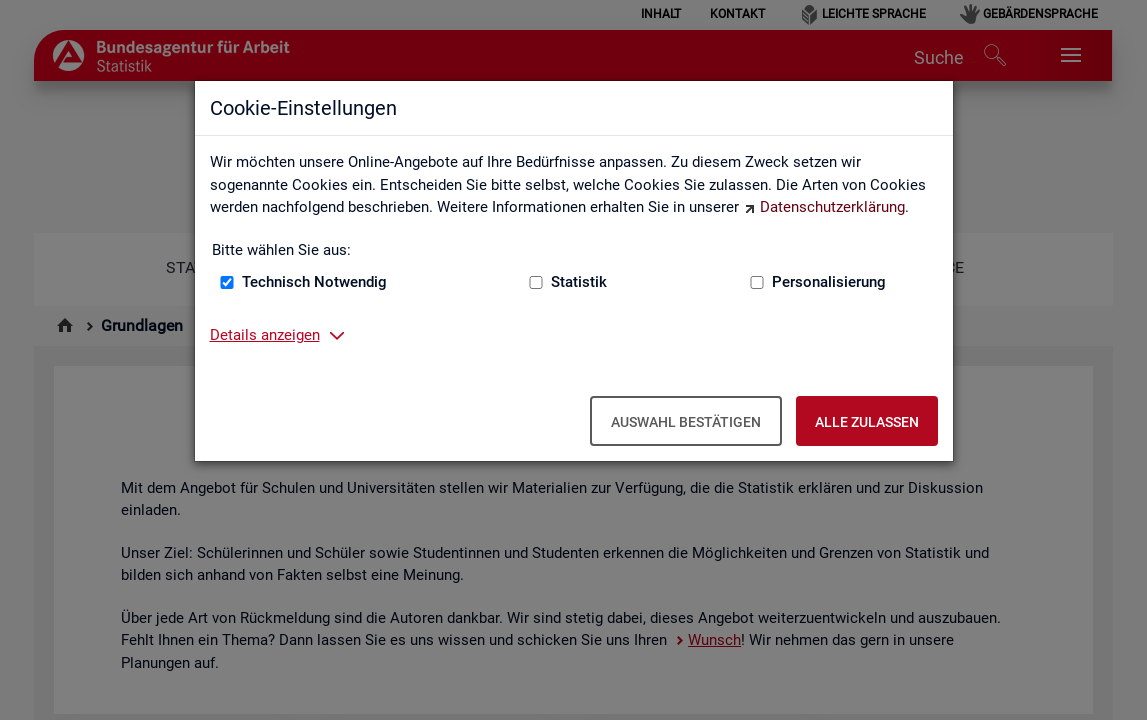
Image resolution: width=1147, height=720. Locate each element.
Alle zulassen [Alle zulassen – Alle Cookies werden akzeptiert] (867, 422)
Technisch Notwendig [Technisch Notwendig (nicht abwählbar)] (314, 282)
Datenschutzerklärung (832, 207)
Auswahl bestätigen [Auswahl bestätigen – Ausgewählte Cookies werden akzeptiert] (686, 422)
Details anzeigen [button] (265, 335)
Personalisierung (829, 282)
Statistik (579, 282)
